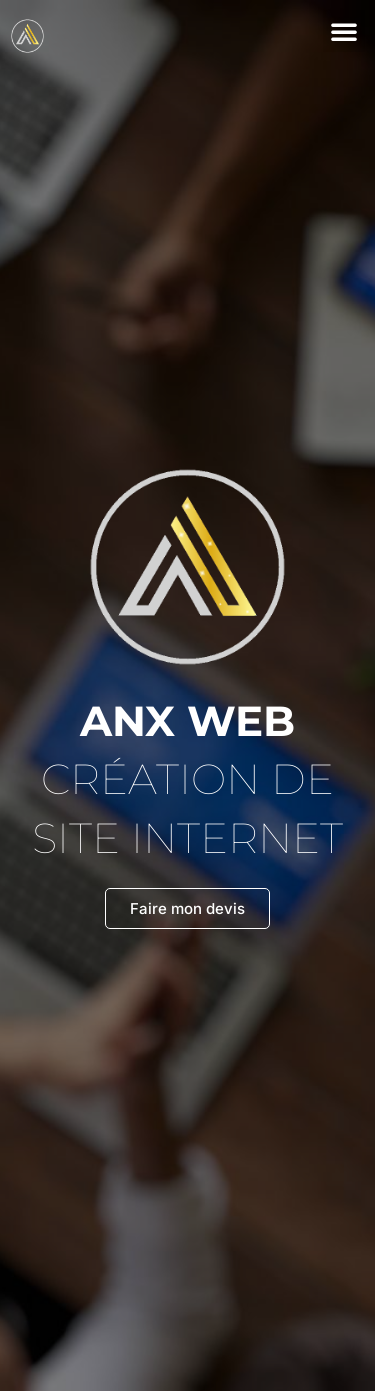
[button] (344, 31)
